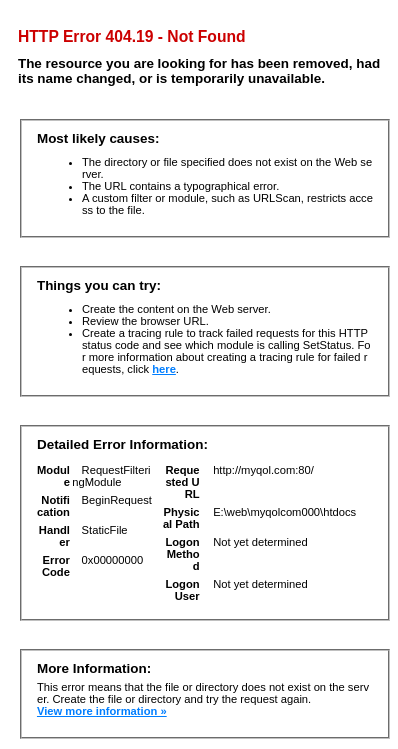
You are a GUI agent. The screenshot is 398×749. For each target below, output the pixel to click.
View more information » (102, 711)
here (164, 369)
